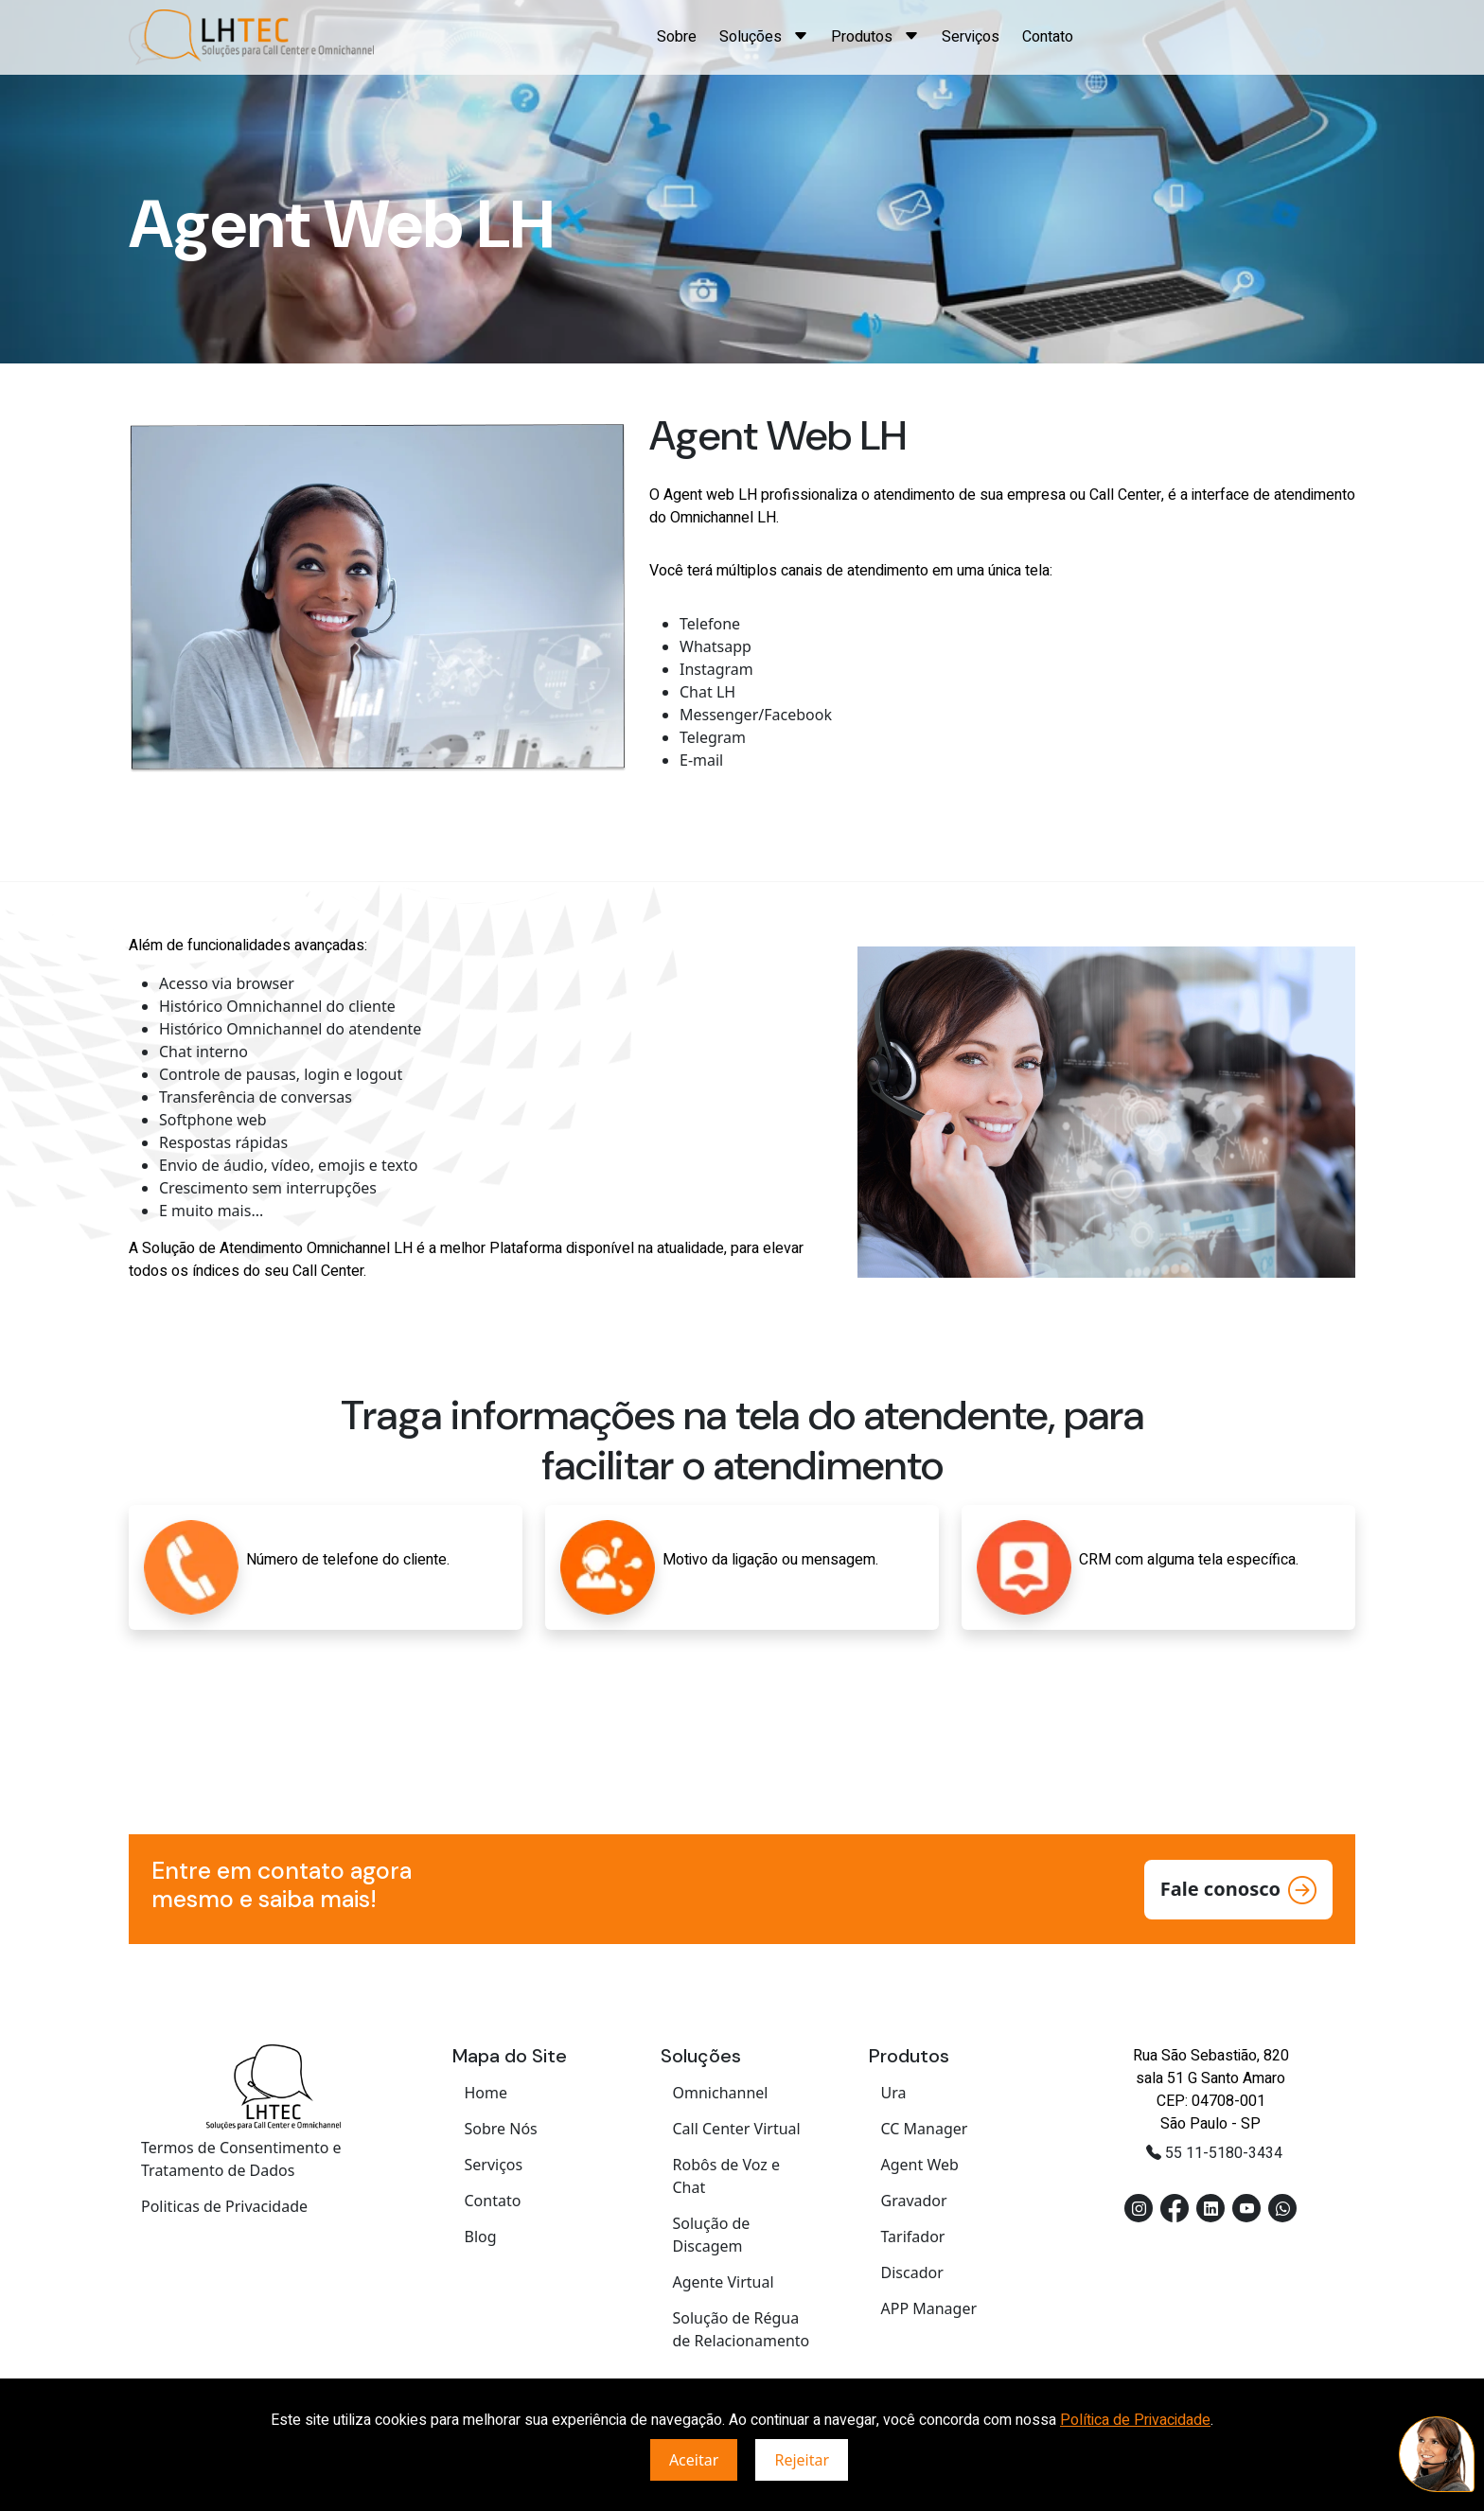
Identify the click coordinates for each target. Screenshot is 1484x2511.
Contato (1047, 37)
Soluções (763, 37)
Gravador (914, 2200)
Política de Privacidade (1135, 2420)
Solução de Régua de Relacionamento (741, 2329)
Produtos (875, 37)
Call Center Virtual (737, 2128)
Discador (912, 2272)
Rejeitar (801, 2459)
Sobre (677, 37)
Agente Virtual (723, 2282)
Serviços (970, 37)
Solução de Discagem (712, 2234)
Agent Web (920, 2164)
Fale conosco (1238, 1889)
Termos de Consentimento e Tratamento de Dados (241, 2159)
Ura (894, 2092)
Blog (481, 2236)
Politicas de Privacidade (224, 2206)
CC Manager (924, 2128)
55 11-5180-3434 (1214, 2153)
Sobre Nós (501, 2128)
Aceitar (693, 2459)
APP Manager (929, 2308)
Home (486, 2092)
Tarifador (913, 2236)
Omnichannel (720, 2092)
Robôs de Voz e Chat (727, 2176)
